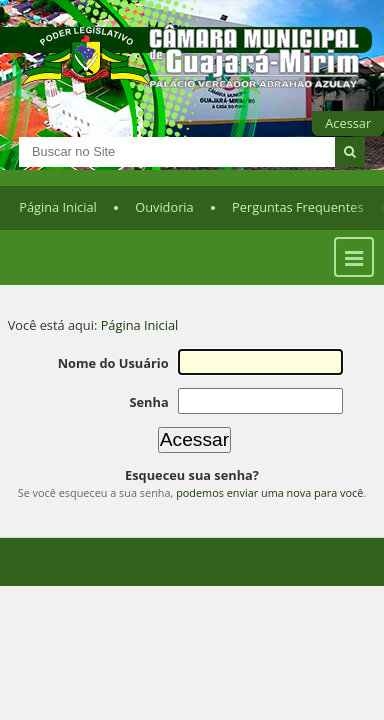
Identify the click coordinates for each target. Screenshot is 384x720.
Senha (148, 402)
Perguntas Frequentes (297, 207)
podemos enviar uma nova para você (269, 492)
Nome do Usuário (113, 363)
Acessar (348, 123)
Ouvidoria (164, 207)
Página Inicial (58, 207)
